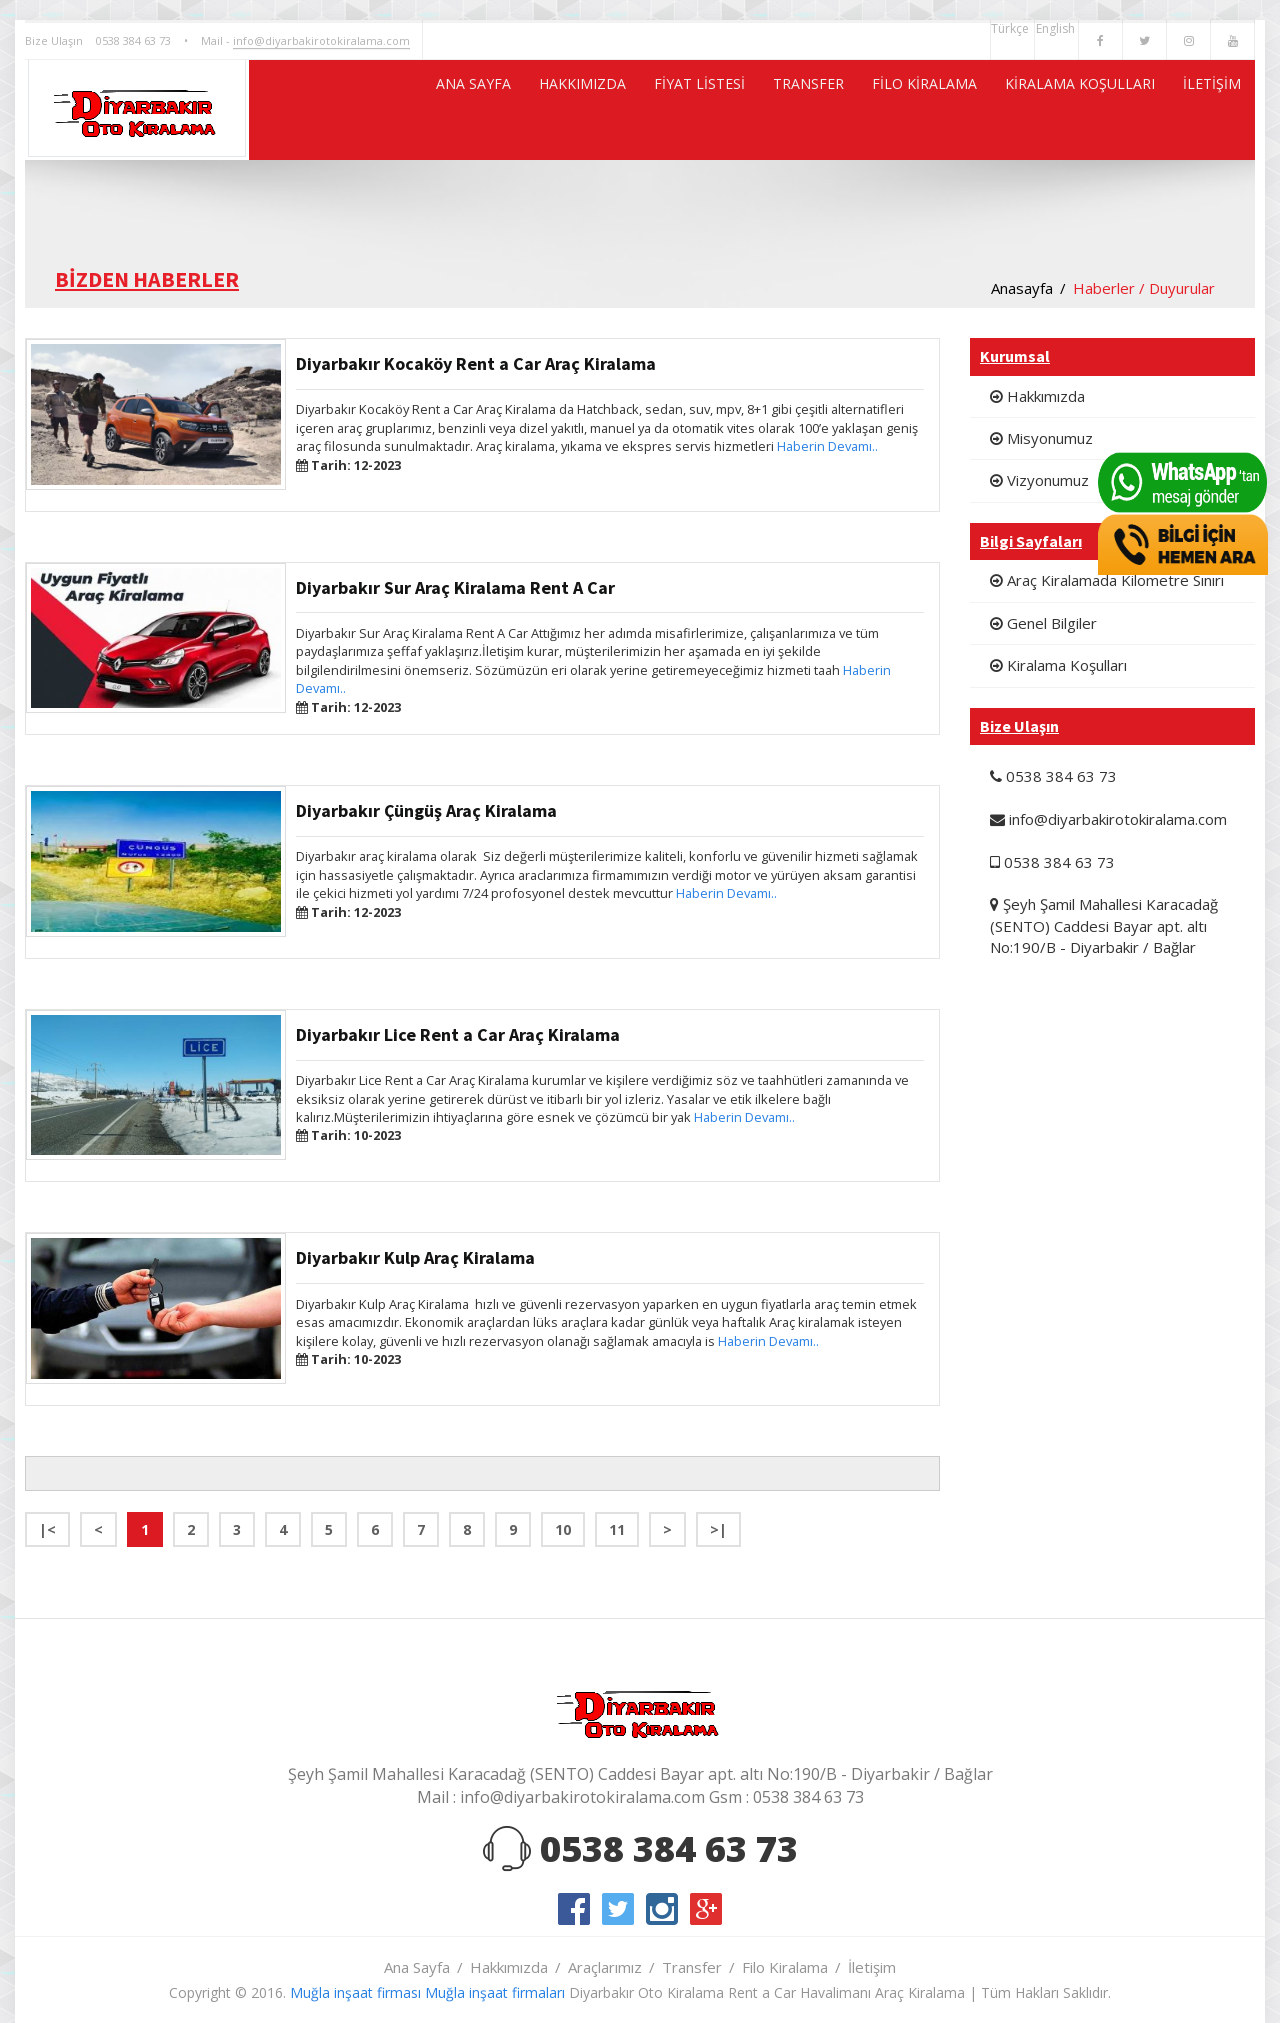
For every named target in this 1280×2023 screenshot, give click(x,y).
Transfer (692, 1967)
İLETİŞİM (1202, 110)
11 (617, 1529)
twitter (618, 1909)
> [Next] (667, 1529)
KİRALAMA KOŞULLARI (1046, 110)
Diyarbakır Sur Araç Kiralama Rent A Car (455, 587)
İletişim (872, 1967)
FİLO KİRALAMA (863, 110)
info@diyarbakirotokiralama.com (321, 40)
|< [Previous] (47, 1529)
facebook (574, 1909)
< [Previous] (98, 1529)
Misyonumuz (1041, 438)
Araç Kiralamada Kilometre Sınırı (1107, 580)
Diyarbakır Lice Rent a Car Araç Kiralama (458, 1034)
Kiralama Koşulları (1058, 665)
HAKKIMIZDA (452, 110)
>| (718, 1529)
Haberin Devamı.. (827, 446)
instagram (662, 1909)
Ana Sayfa (417, 1967)
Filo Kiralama (785, 1967)
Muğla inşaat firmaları (495, 1992)
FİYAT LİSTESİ (593, 110)
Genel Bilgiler (1043, 623)
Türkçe (1012, 28)
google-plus (706, 1909)
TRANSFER (724, 110)
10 (563, 1529)
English (1057, 28)
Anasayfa (1022, 288)
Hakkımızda (1037, 396)
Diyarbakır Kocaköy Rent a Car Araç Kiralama (476, 363)
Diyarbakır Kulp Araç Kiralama (415, 1257)
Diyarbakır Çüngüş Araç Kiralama (426, 810)
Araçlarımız (605, 1967)
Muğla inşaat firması (355, 1992)
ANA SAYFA (320, 110)
